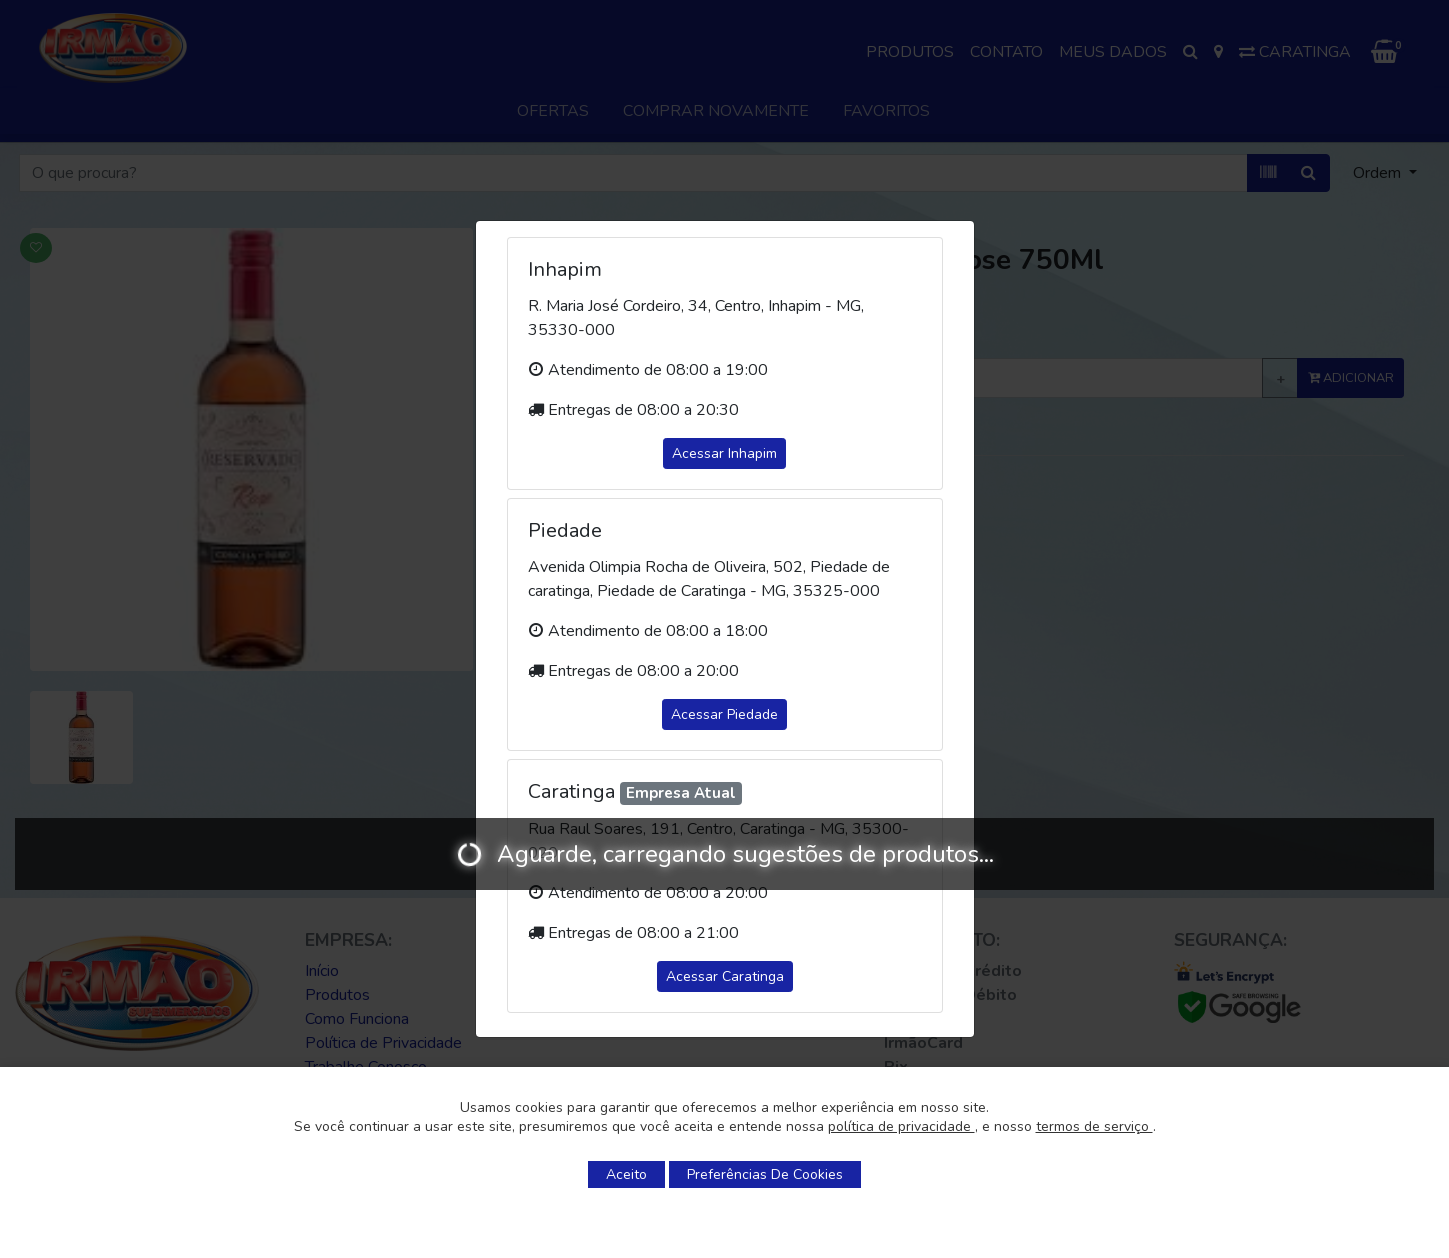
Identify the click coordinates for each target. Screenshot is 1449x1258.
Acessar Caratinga (725, 976)
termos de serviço (1094, 1126)
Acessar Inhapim (724, 453)
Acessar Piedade (724, 714)
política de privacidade (901, 1126)
